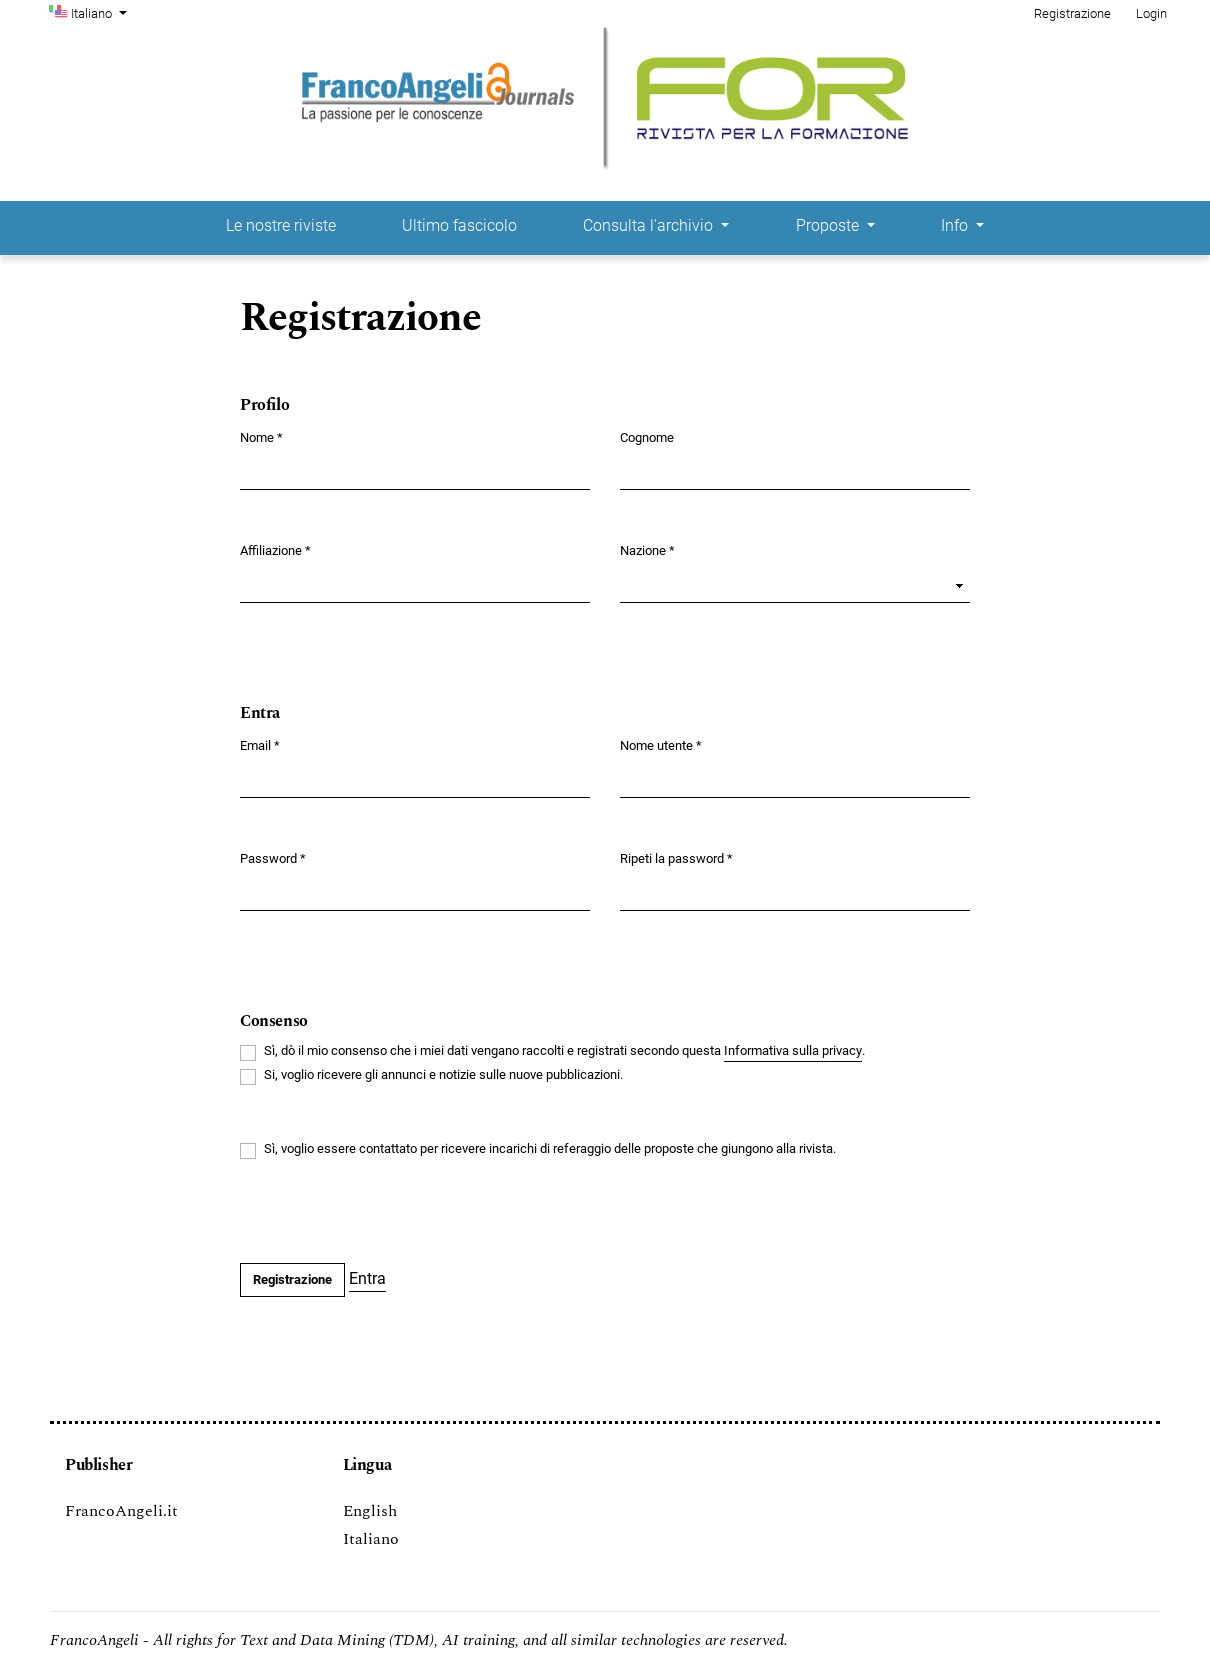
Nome (261, 436)
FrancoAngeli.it (121, 1511)
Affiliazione (275, 549)
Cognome (647, 437)
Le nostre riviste (281, 225)
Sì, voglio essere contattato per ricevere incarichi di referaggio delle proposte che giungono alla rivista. (550, 1148)
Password (273, 857)
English (370, 1511)
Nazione (647, 549)
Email (260, 744)
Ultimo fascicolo (459, 225)
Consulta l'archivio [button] (650, 225)
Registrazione (1072, 13)
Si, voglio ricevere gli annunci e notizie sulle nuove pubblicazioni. (443, 1074)
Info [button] (956, 225)
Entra (367, 1278)
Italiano (101, 12)
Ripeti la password (676, 857)
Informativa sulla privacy (793, 1050)
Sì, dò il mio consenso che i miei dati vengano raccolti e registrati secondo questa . (564, 1051)
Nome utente (661, 744)
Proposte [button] (829, 225)
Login (1151, 13)
